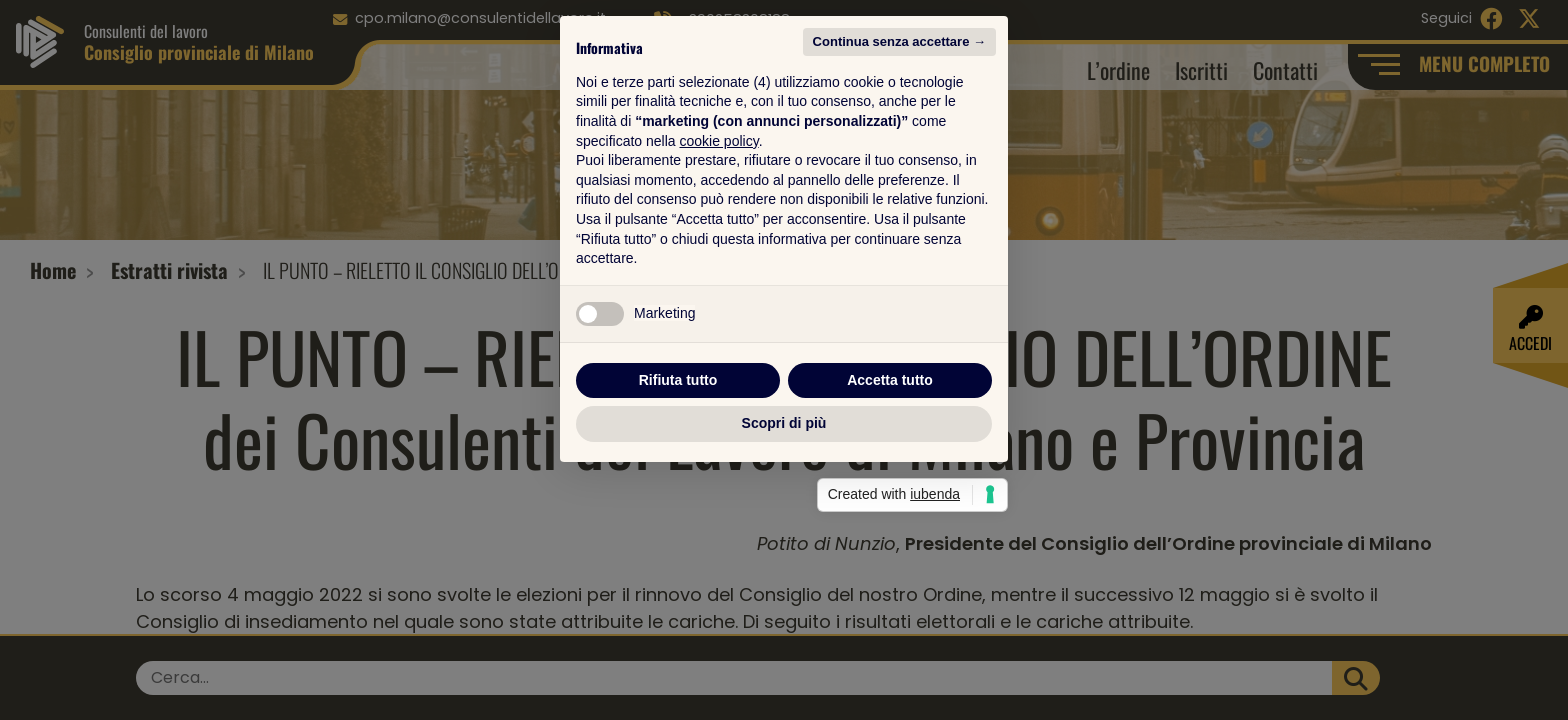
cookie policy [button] (719, 262)
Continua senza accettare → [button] (899, 162)
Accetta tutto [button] (890, 501)
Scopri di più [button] (784, 544)
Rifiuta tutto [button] (678, 501)
